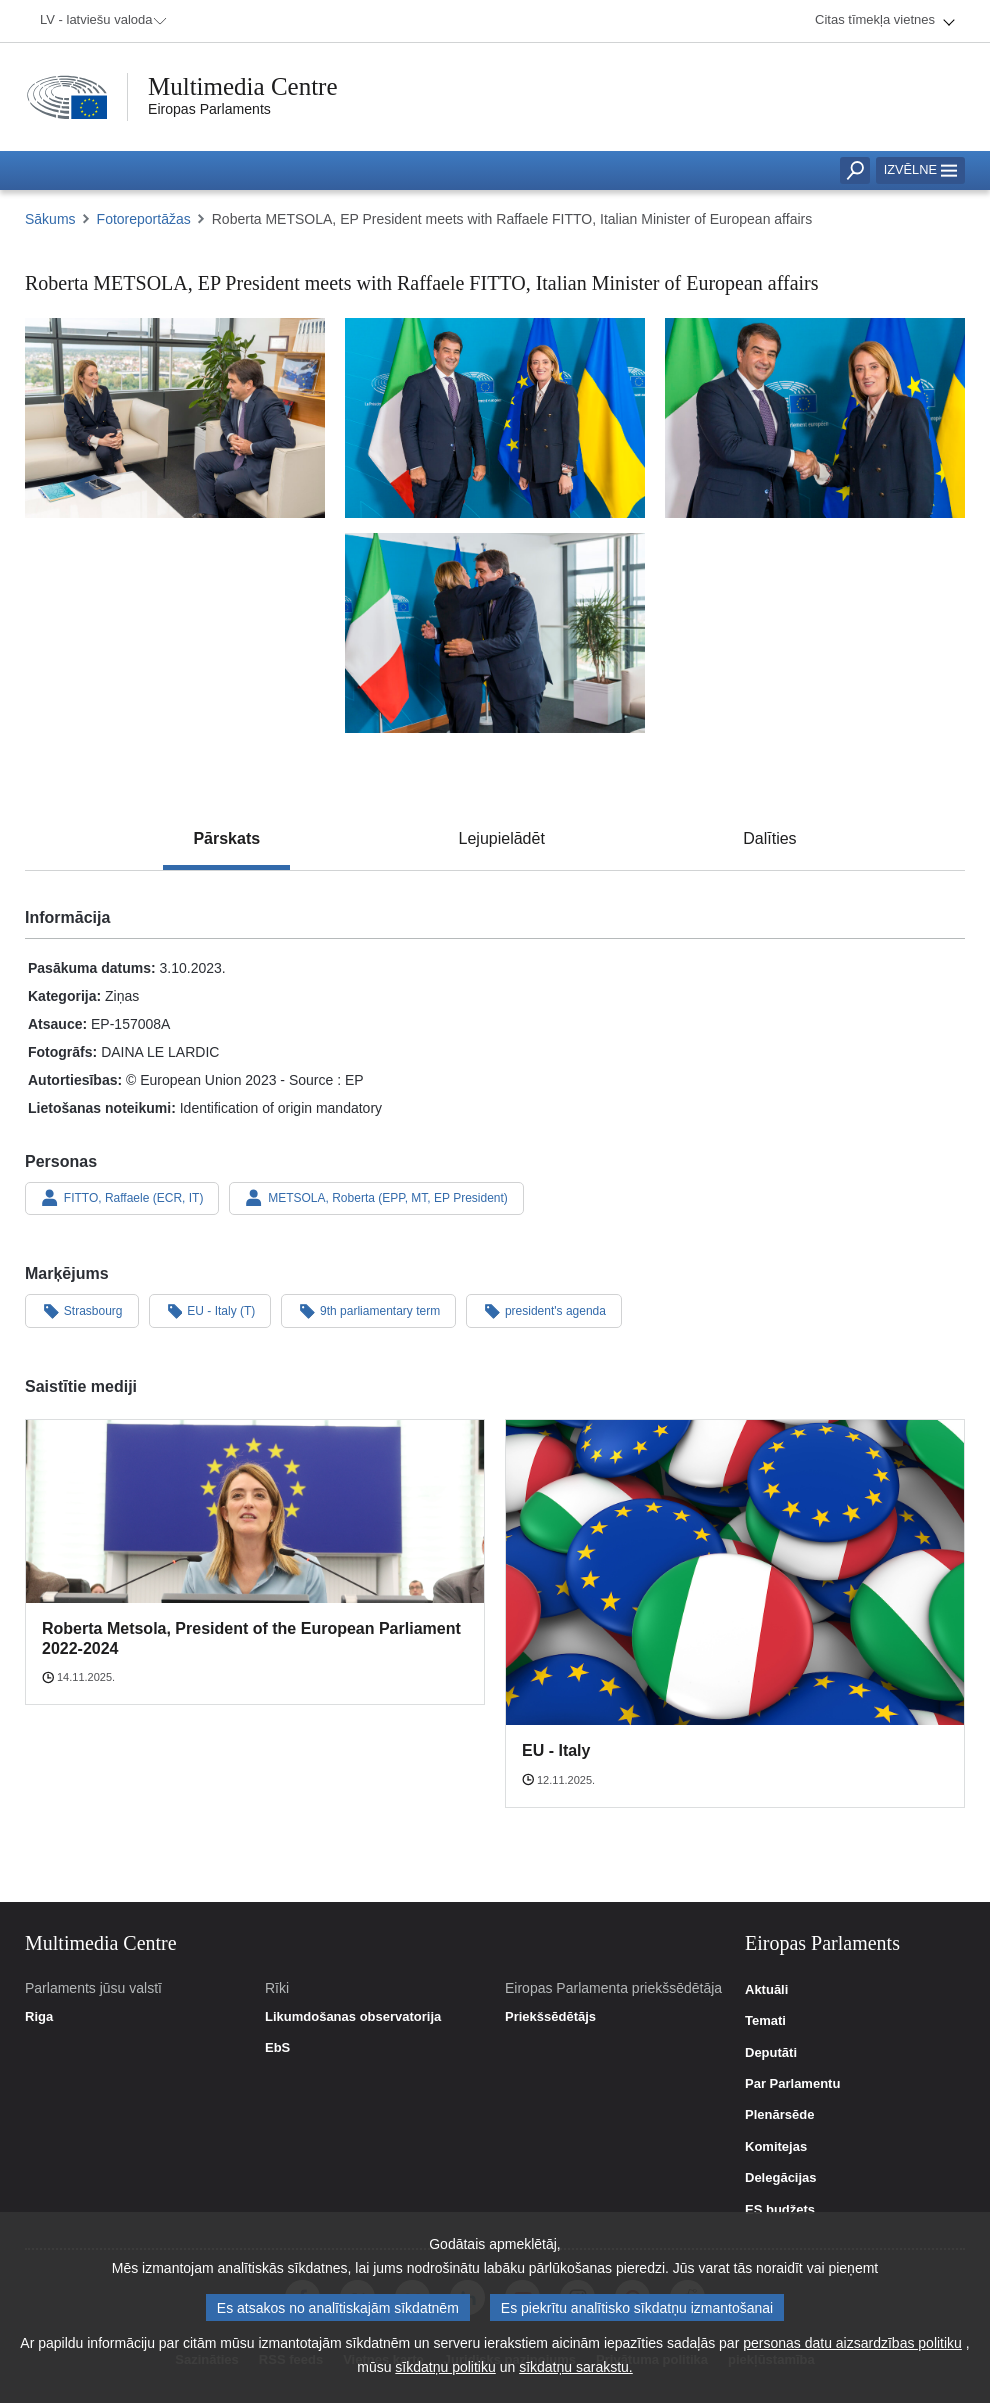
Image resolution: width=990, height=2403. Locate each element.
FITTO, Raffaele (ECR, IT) (122, 1198)
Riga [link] (39, 2017)
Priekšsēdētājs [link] (550, 2017)
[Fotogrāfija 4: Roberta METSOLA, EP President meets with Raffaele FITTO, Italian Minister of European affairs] (495, 633)
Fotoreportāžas (144, 219)
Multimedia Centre (243, 86)
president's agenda (544, 1310)
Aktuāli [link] (766, 1990)
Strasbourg (82, 1310)
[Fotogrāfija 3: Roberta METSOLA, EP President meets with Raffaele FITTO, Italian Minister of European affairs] (815, 418)
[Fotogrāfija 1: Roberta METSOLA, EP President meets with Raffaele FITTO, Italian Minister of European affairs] (175, 418)
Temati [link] (765, 2021)
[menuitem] (100, 21)
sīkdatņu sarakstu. (576, 2372)
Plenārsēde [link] (779, 2115)
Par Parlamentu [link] (792, 2084)
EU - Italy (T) (210, 1310)
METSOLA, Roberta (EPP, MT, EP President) (376, 1198)
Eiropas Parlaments (209, 109)
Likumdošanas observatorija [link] (353, 2017)
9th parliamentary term (368, 1310)
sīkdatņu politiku (445, 2372)
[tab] (226, 839)
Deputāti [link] (771, 2053)
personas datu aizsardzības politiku (852, 2348)
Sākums (50, 219)
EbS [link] (277, 2048)
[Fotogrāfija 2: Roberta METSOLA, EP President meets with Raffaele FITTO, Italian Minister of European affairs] (495, 418)
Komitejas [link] (776, 2147)
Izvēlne (920, 169)
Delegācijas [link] (781, 2178)
